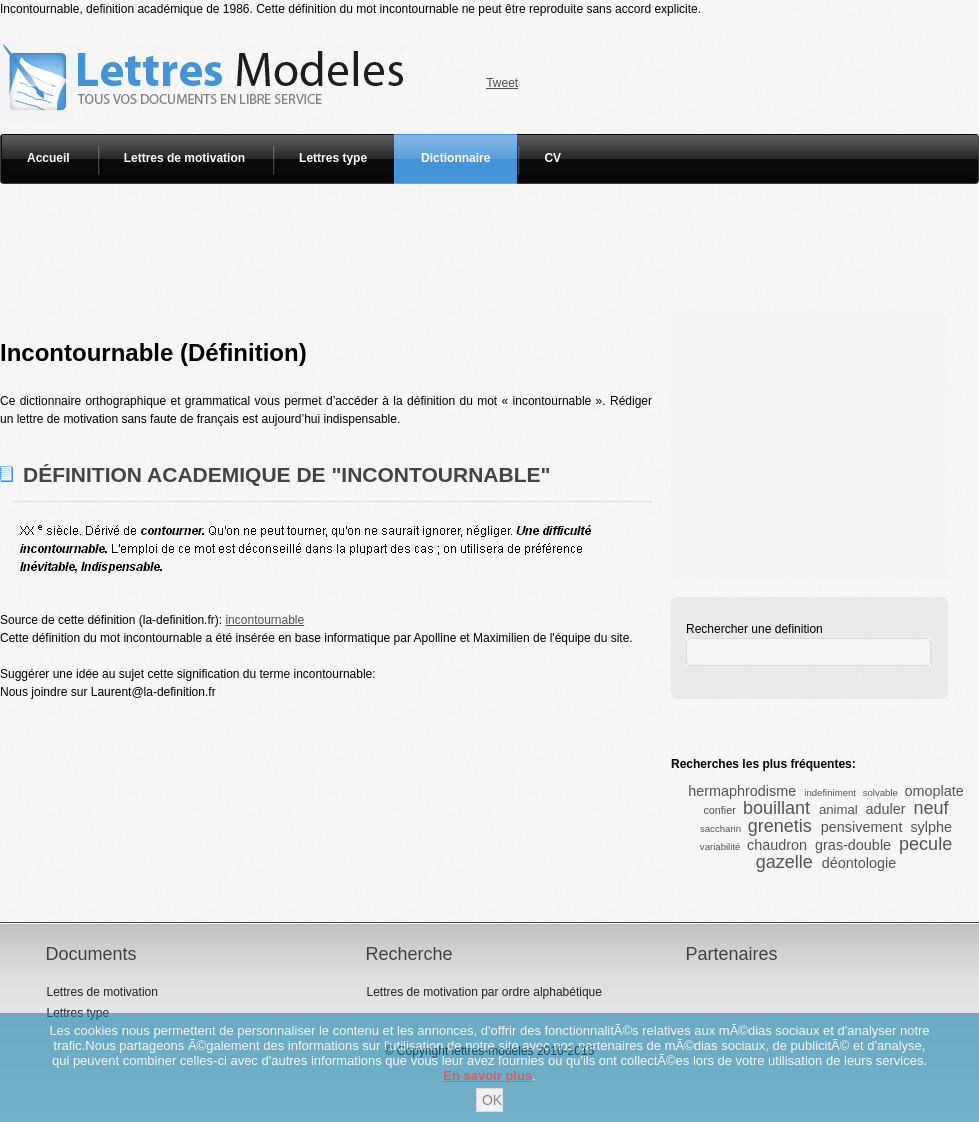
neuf (931, 808)
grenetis (780, 826)
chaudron (777, 845)
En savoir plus (487, 1075)
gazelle (784, 862)
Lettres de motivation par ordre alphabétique (483, 992)
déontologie (859, 863)
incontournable (264, 620)
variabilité (720, 846)
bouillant (776, 808)
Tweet (502, 83)
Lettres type (333, 158)
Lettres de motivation (184, 158)
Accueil (48, 158)
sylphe (931, 827)
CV (552, 158)
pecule (925, 844)
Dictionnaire (455, 158)
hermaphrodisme (742, 791)
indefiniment (830, 792)
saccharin (720, 828)
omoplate (934, 791)
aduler (885, 809)
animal (838, 809)
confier (719, 810)
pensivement (862, 827)
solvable (880, 792)
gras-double (853, 845)
